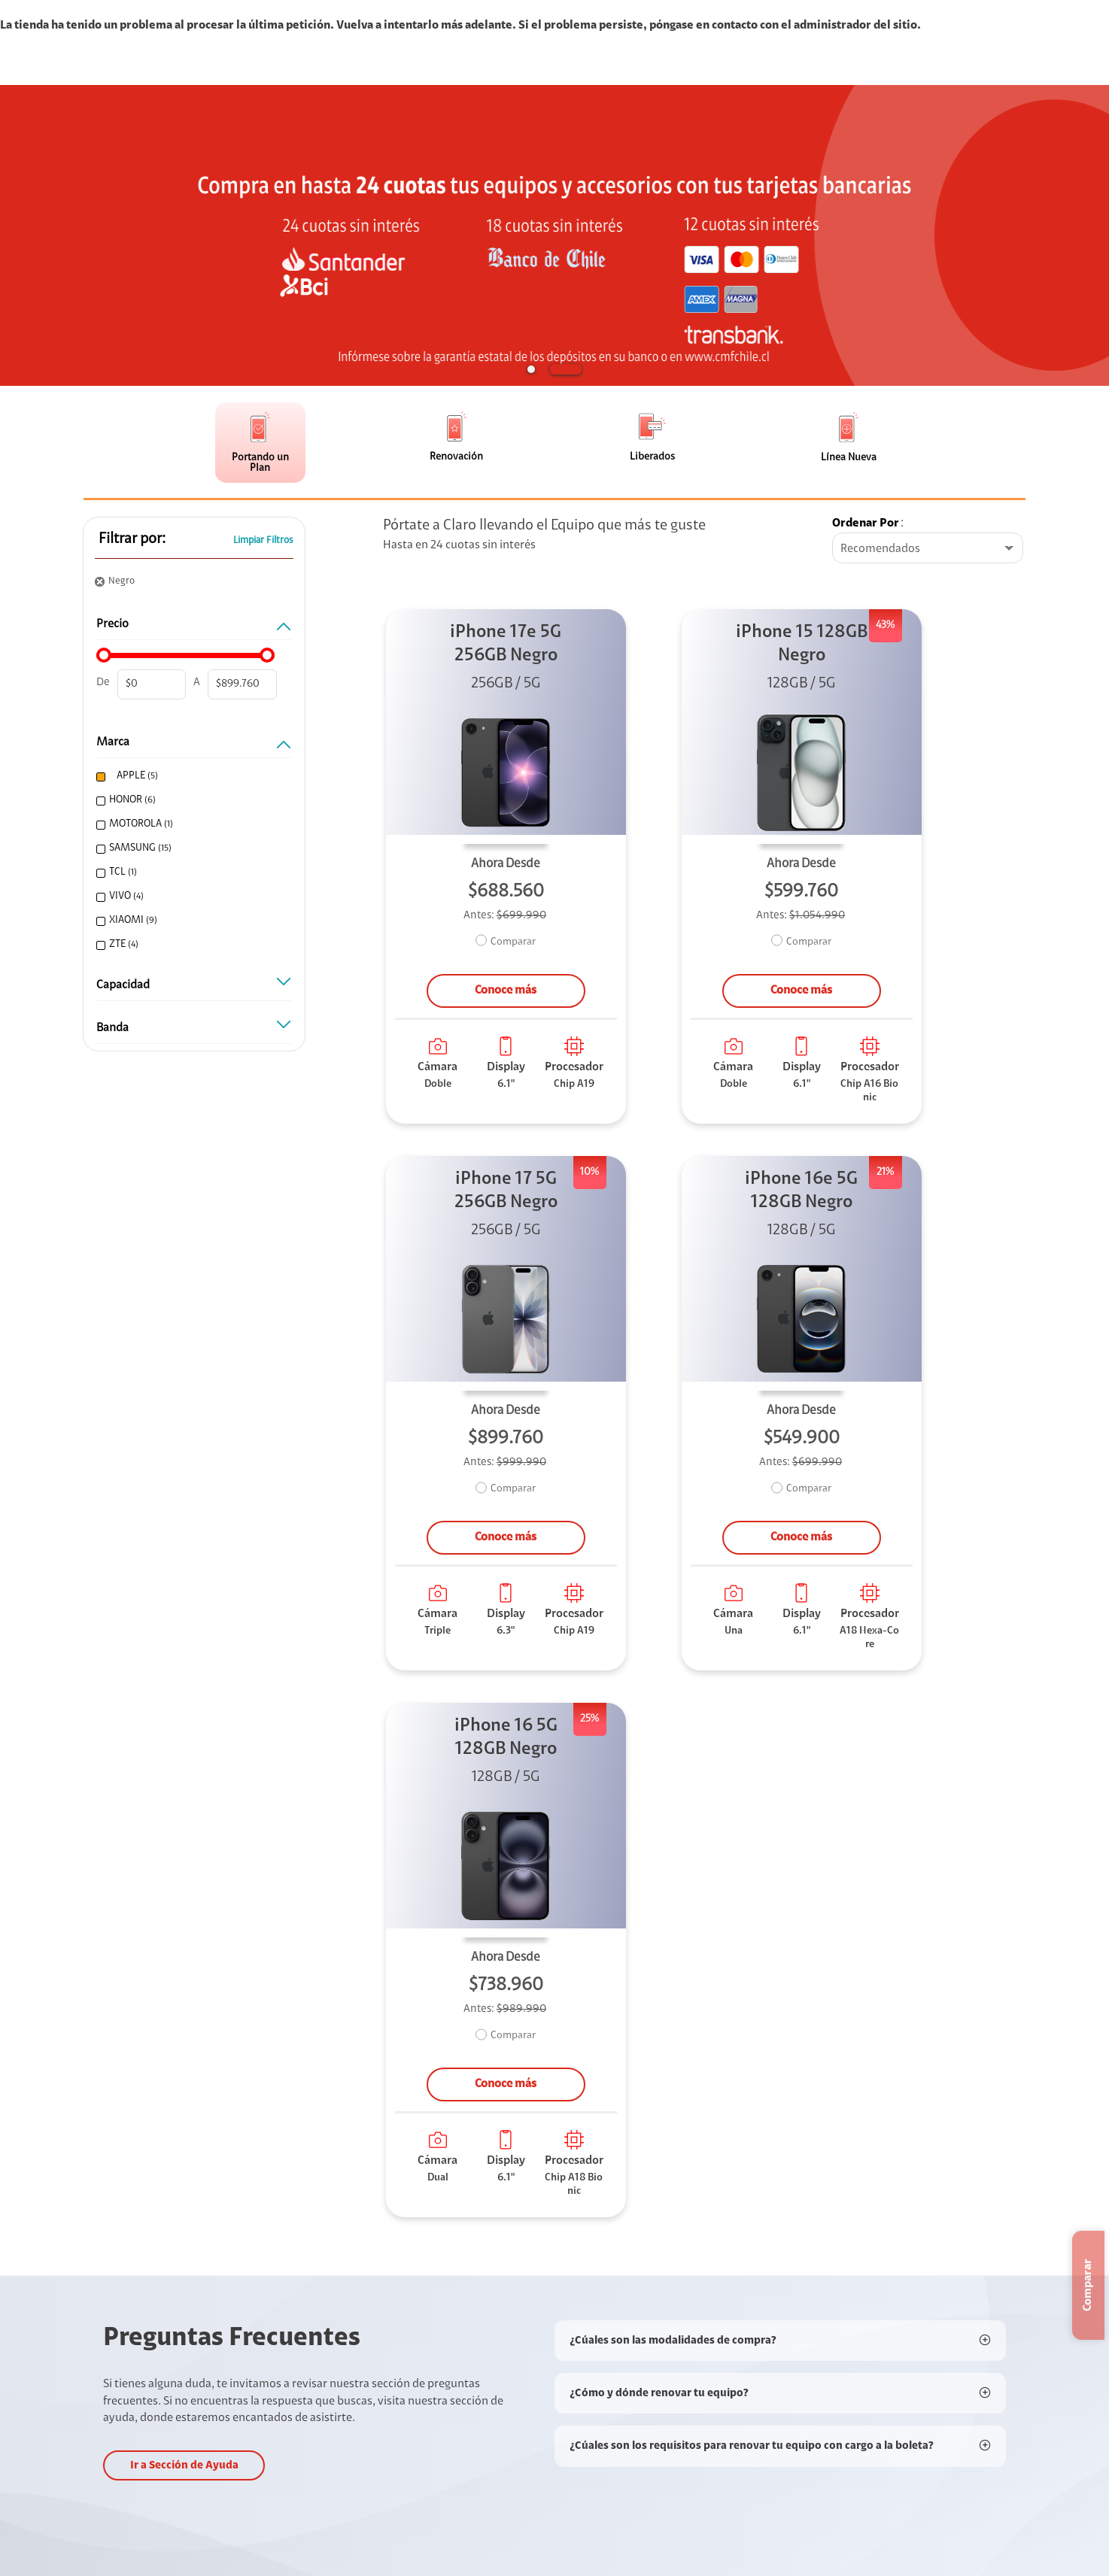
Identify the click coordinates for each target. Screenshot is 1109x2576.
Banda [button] (194, 1032)
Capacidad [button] (194, 989)
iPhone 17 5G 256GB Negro (506, 1191)
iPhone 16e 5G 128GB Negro (801, 1191)
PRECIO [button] (194, 628)
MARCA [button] (194, 746)
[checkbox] (192, 776)
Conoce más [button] (505, 991)
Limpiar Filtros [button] (263, 540)
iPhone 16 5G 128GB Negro (506, 1737)
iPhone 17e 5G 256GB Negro (505, 644)
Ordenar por (865, 523)
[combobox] (927, 549)
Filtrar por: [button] (132, 539)
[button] (531, 369)
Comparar (513, 942)
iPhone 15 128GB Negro (801, 644)
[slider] (103, 655)
